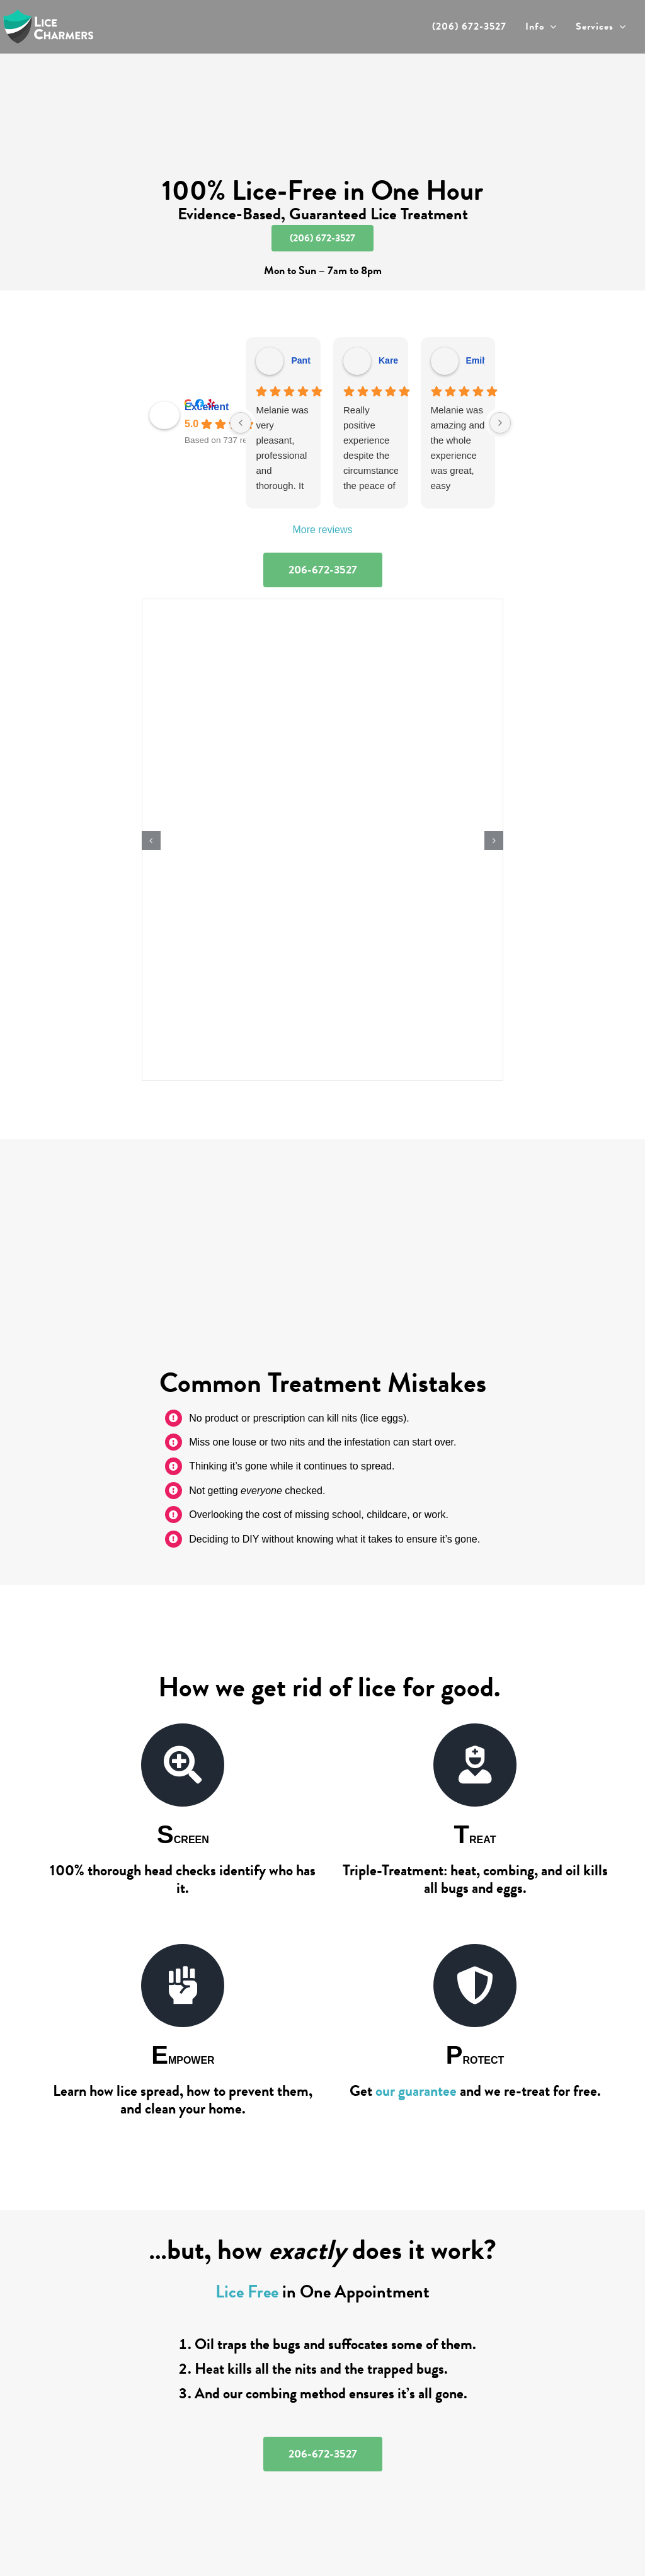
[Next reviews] (500, 423)
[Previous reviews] (240, 423)
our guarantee (416, 2090)
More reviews (322, 529)
